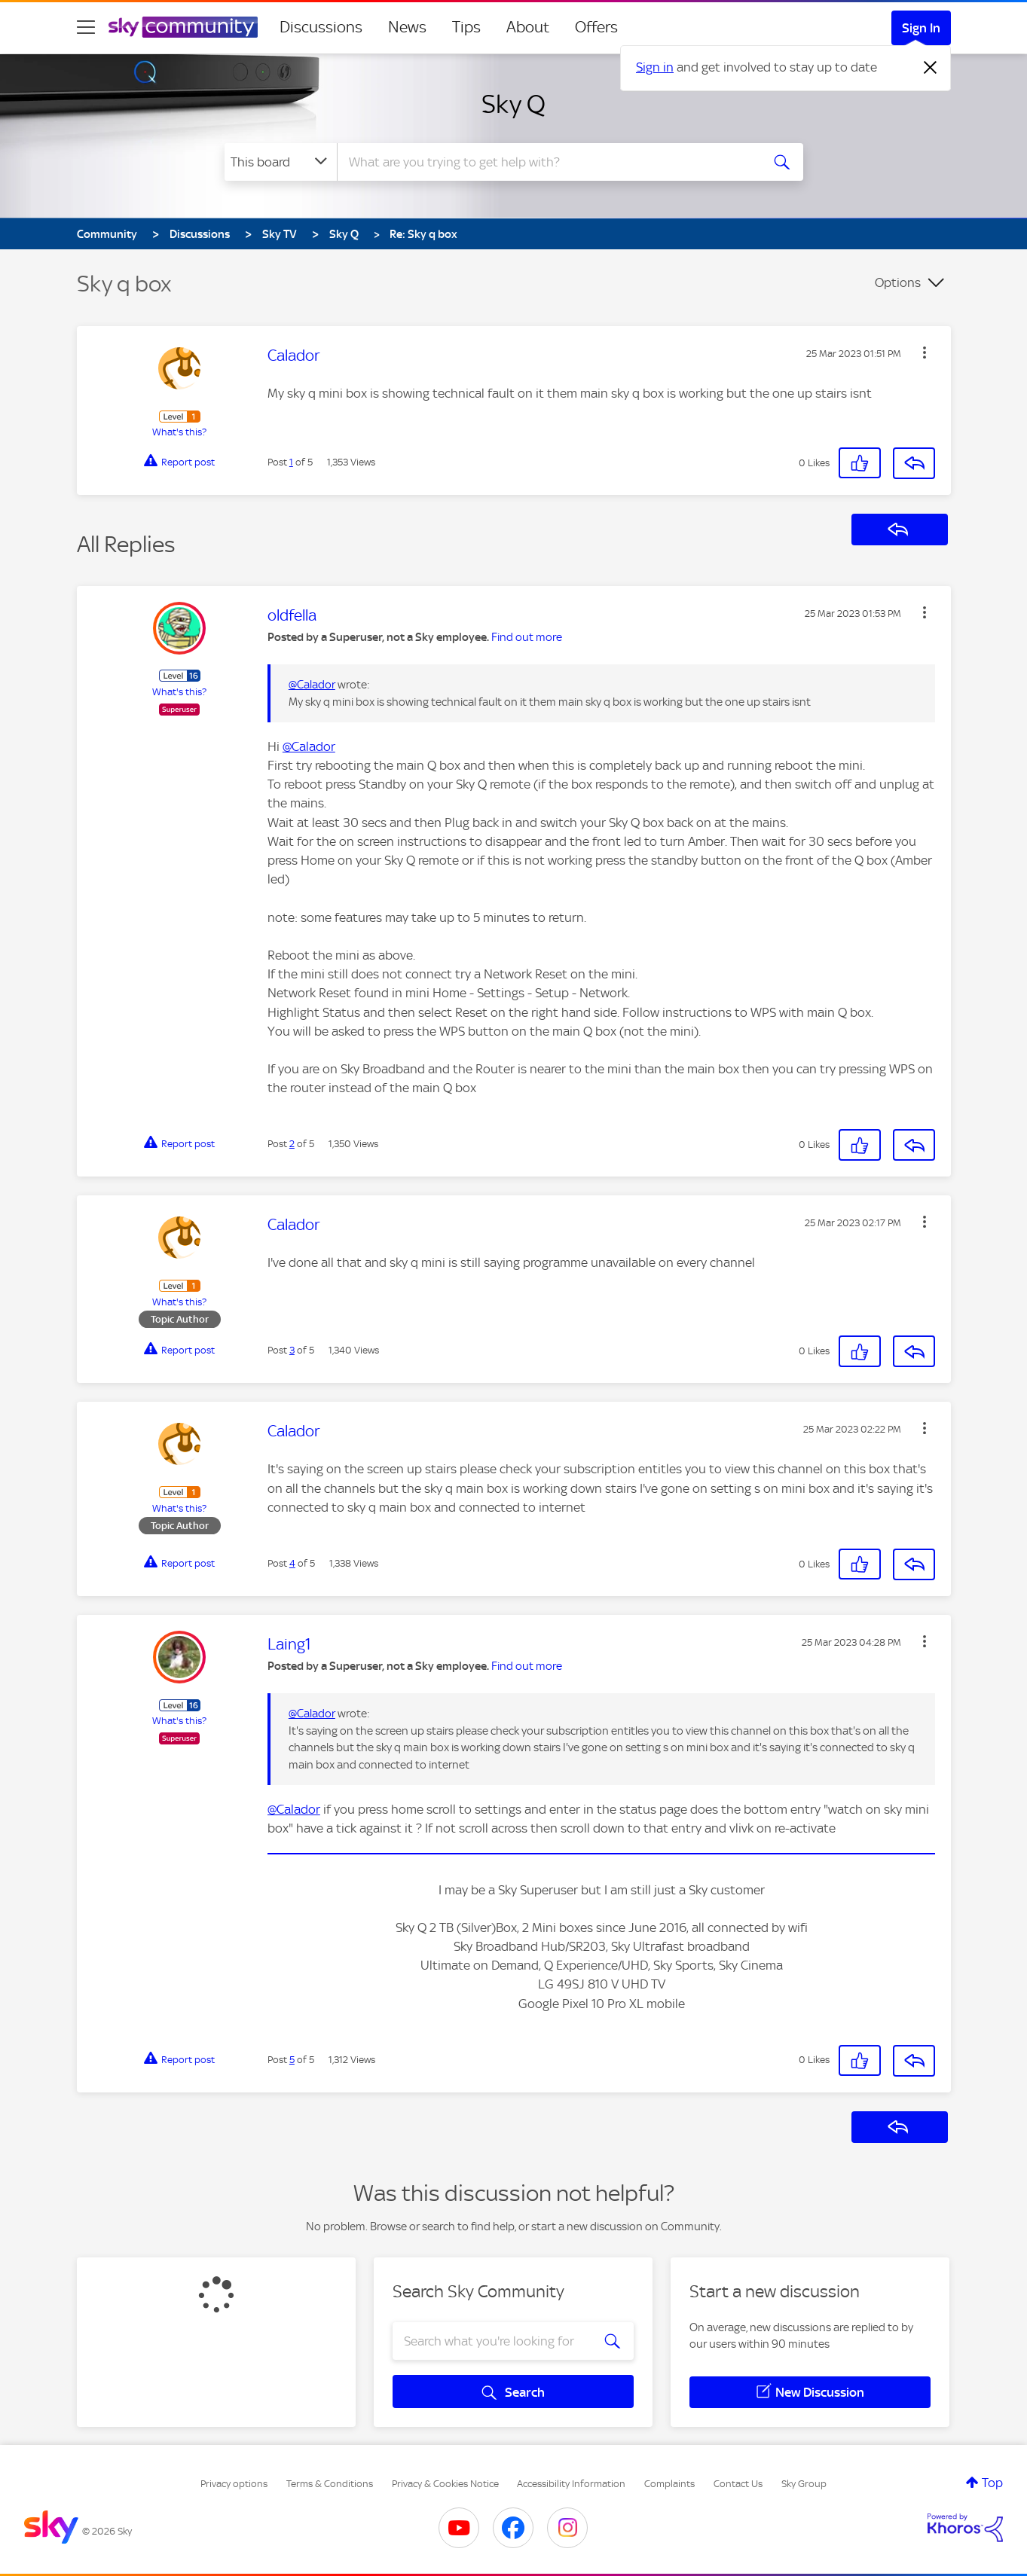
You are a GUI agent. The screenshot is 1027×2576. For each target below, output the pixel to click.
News (407, 27)
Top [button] (992, 2482)
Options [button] (898, 282)
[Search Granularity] (281, 162)
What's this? (179, 432)
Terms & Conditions (329, 2483)
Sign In (921, 27)
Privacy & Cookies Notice (445, 2483)
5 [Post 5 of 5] (292, 2059)
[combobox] (547, 162)
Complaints (669, 2483)
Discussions (321, 27)
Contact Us (738, 2483)
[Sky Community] (183, 27)
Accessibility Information (571, 2483)
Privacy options (233, 2483)
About (527, 27)
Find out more (526, 637)
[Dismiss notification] (930, 68)
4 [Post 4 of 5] (292, 1563)
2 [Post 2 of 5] (292, 1143)
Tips (466, 27)
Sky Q (513, 104)
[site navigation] (86, 27)
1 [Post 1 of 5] (291, 462)
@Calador (312, 684)
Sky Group (804, 2483)
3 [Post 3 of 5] (292, 1350)
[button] (924, 352)
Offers (596, 27)
